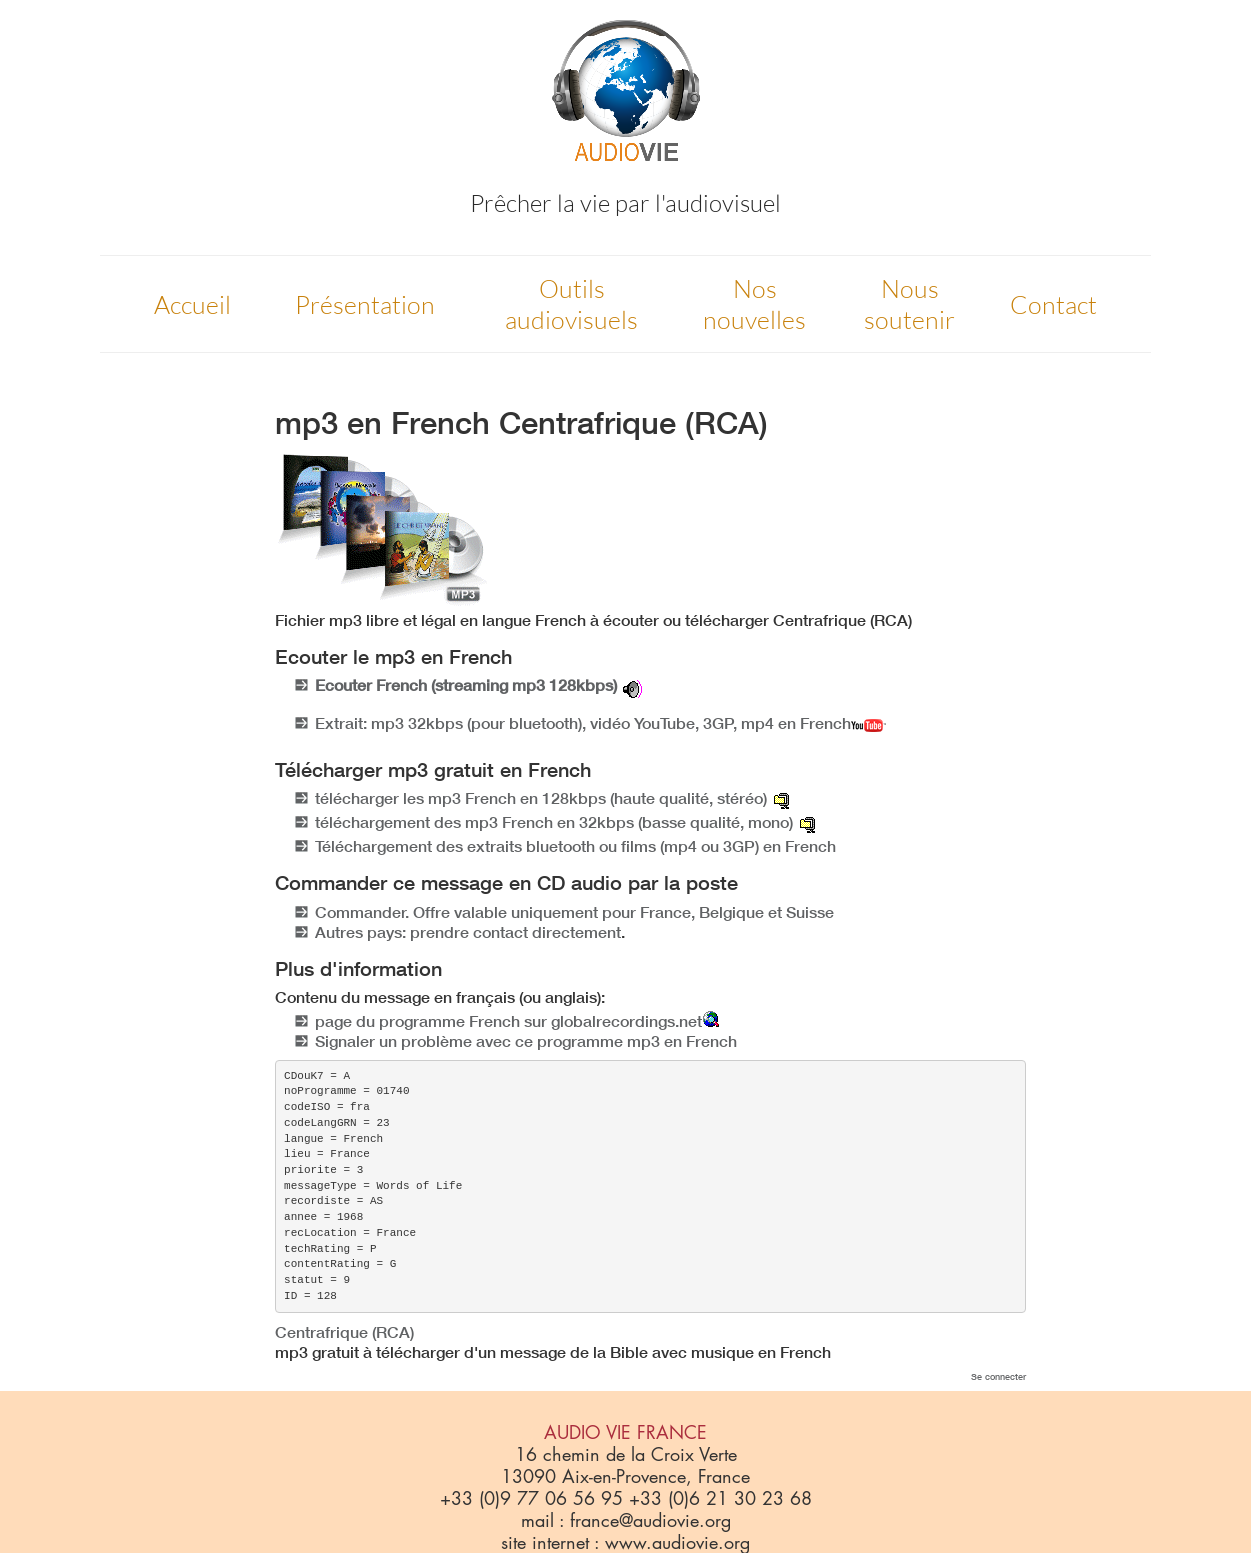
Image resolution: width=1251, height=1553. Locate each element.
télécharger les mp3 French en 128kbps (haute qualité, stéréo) (541, 798)
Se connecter (998, 1376)
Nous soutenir (909, 304)
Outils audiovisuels (571, 304)
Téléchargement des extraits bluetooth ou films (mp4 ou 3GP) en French (575, 846)
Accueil (192, 304)
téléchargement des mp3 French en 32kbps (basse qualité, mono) (554, 822)
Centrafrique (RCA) (344, 1332)
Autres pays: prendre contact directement (468, 932)
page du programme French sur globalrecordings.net (508, 1021)
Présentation (365, 304)
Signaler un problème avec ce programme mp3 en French (526, 1041)
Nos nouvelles (754, 304)
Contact (1053, 304)
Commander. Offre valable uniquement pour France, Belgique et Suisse (574, 912)
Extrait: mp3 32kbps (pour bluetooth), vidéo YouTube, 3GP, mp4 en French (600, 723)
